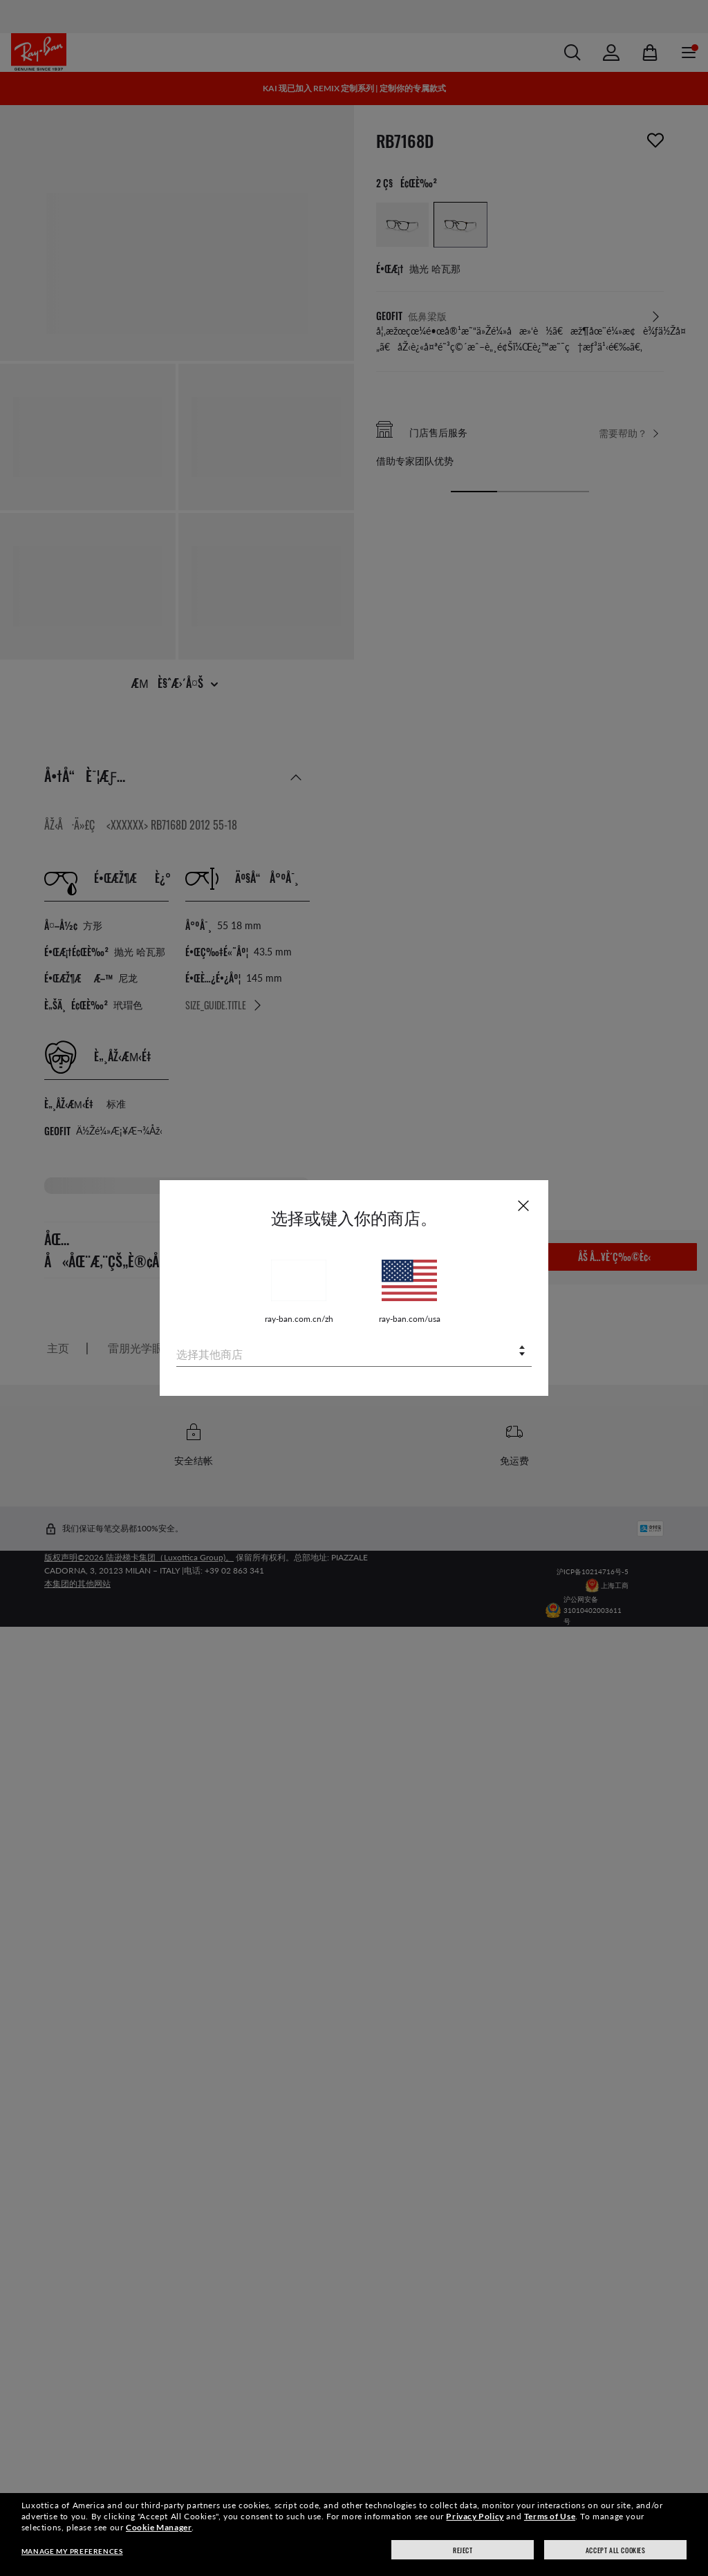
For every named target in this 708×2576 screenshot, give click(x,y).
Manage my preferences (72, 2551)
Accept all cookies (616, 2550)
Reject (463, 2550)
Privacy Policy (474, 2516)
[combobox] (354, 1352)
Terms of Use (549, 2516)
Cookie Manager (159, 2527)
